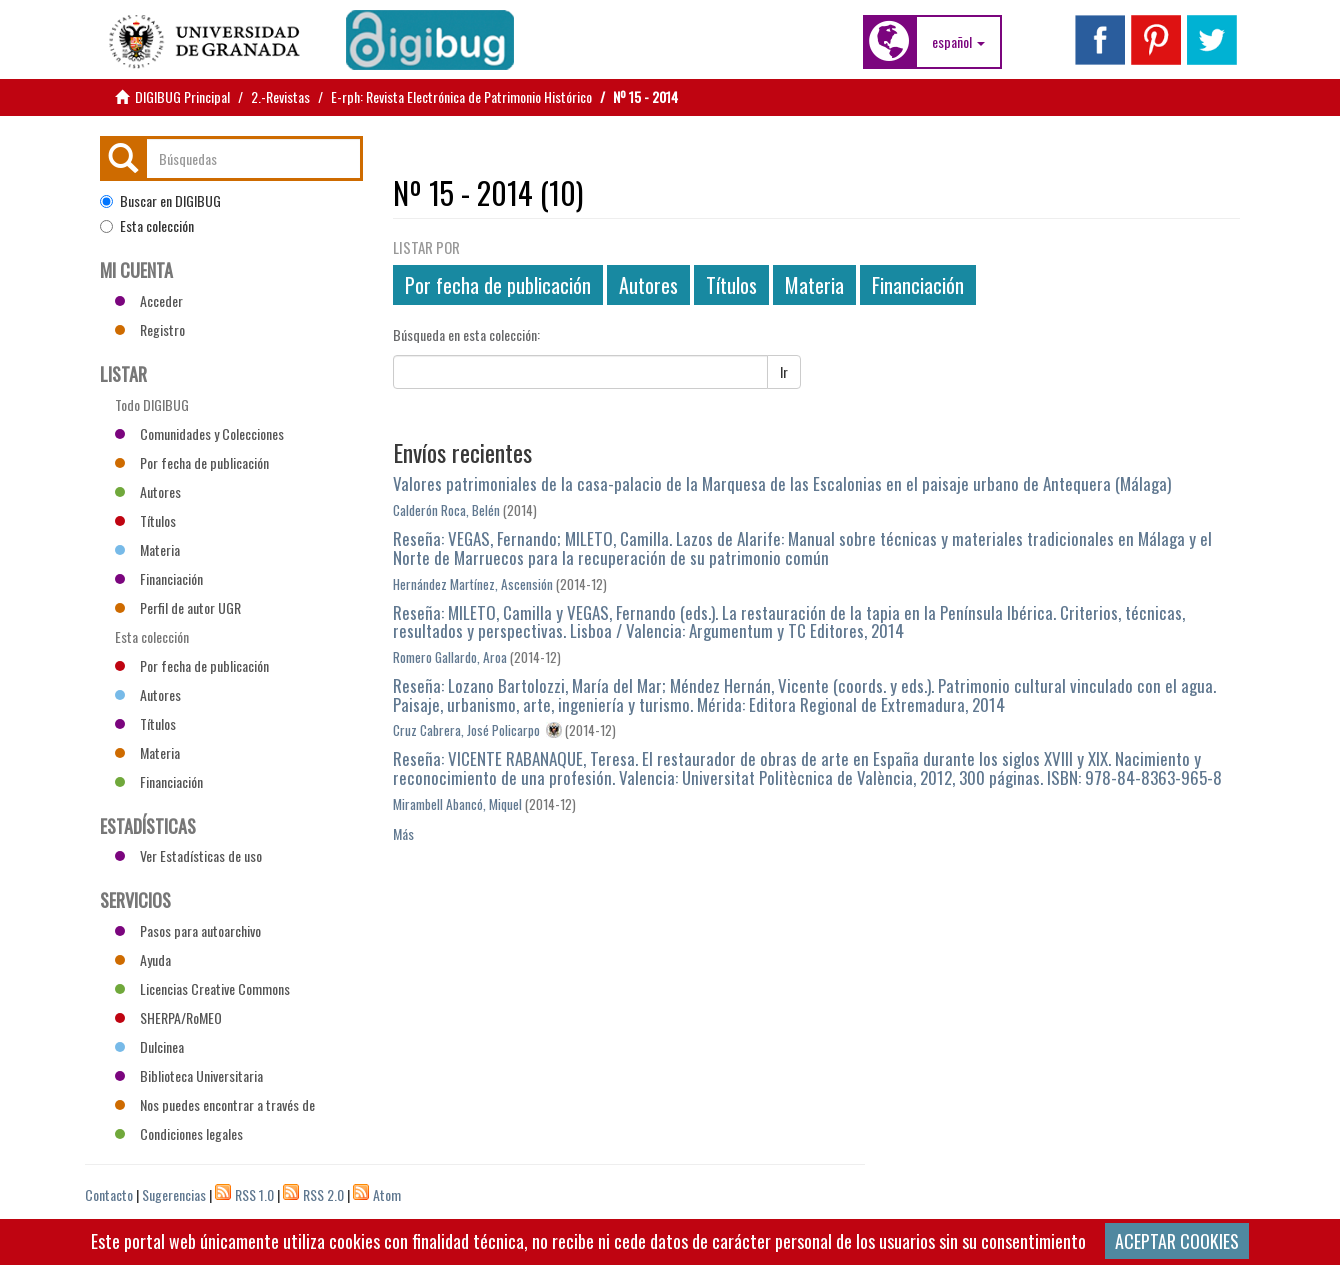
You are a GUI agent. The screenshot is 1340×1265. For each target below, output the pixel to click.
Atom (387, 1194)
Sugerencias (174, 1194)
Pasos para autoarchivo (188, 930)
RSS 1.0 (254, 1194)
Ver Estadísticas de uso (188, 855)
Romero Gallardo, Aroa (450, 657)
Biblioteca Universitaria (189, 1075)
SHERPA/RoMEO (168, 1017)
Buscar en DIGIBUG (160, 201)
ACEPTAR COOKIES (1177, 1241)
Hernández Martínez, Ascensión (473, 584)
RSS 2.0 (323, 1194)
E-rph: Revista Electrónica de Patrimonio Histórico (461, 96)
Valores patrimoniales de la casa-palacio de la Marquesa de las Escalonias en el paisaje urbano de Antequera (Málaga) (782, 483)
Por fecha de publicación (498, 285)
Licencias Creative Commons (202, 988)
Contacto (109, 1194)
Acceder (149, 300)
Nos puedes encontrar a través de (215, 1104)
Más (403, 833)
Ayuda (143, 959)
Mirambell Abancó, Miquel (457, 804)
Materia (814, 285)
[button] (958, 42)
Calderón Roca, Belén (446, 510)
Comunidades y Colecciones (199, 433)
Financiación (918, 285)
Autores (648, 285)
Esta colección (147, 226)
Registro (150, 329)
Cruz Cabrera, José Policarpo (466, 730)
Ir (784, 371)
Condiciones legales (179, 1133)
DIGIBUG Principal (182, 96)
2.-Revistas (280, 96)
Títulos (731, 285)
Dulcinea (149, 1046)
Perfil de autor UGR (178, 607)
